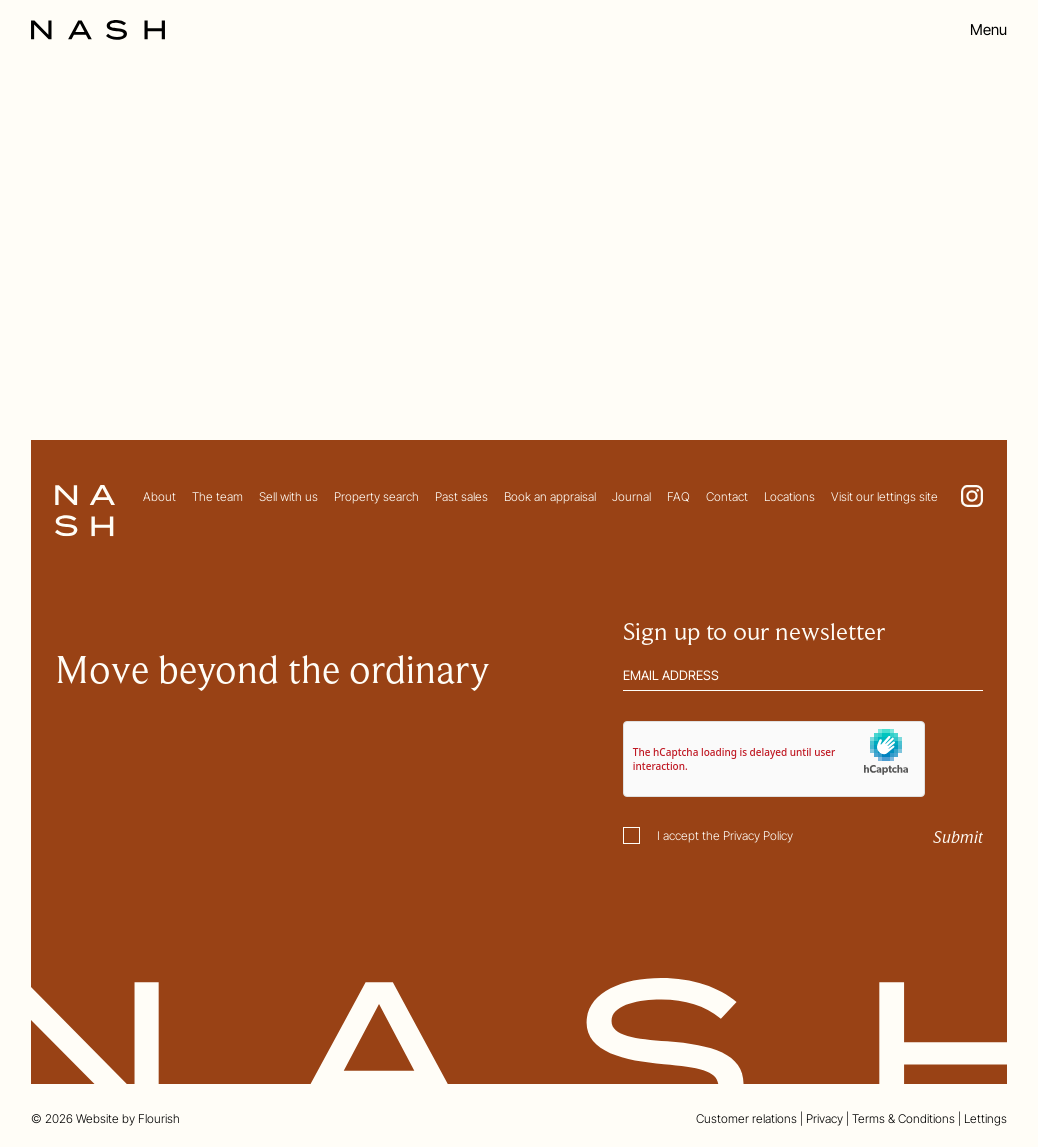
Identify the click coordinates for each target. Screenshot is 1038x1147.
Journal (631, 496)
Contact (727, 496)
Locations (789, 496)
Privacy (824, 1118)
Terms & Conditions (903, 1118)
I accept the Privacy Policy (725, 835)
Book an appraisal (550, 496)
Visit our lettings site (884, 496)
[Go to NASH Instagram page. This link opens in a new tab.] (972, 496)
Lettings (985, 1118)
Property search (376, 496)
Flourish (159, 1118)
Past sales (461, 496)
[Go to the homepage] (98, 30)
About (159, 496)
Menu (988, 30)
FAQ (678, 496)
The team (217, 496)
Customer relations (746, 1118)
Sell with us (288, 496)
